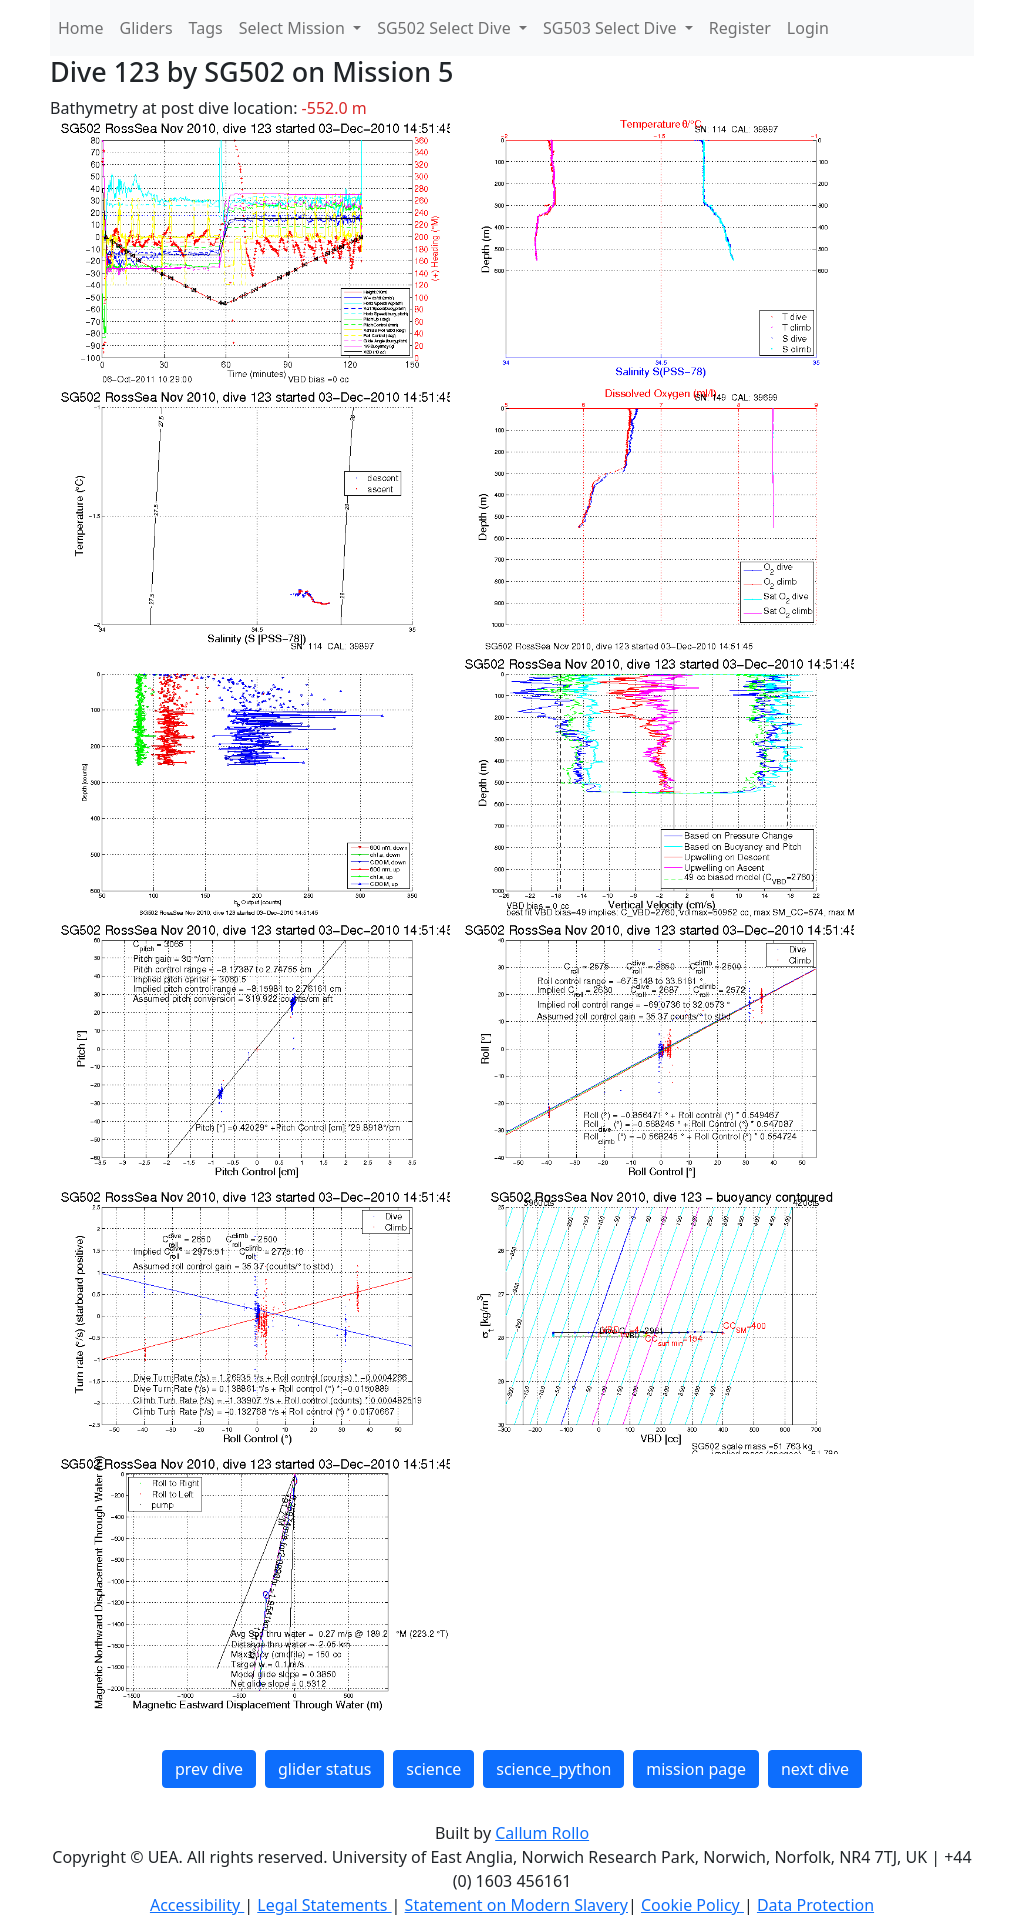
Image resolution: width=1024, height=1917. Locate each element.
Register (740, 28)
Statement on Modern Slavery (516, 1905)
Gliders (146, 28)
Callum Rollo (542, 1833)
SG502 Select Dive (446, 28)
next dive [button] (815, 1769)
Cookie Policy (692, 1905)
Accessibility (197, 1905)
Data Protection (815, 1905)
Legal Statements (324, 1905)
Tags (206, 28)
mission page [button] (696, 1769)
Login (808, 28)
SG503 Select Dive (612, 28)
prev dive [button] (209, 1769)
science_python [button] (553, 1769)
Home (81, 28)
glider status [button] (324, 1769)
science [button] (433, 1769)
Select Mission (294, 28)
